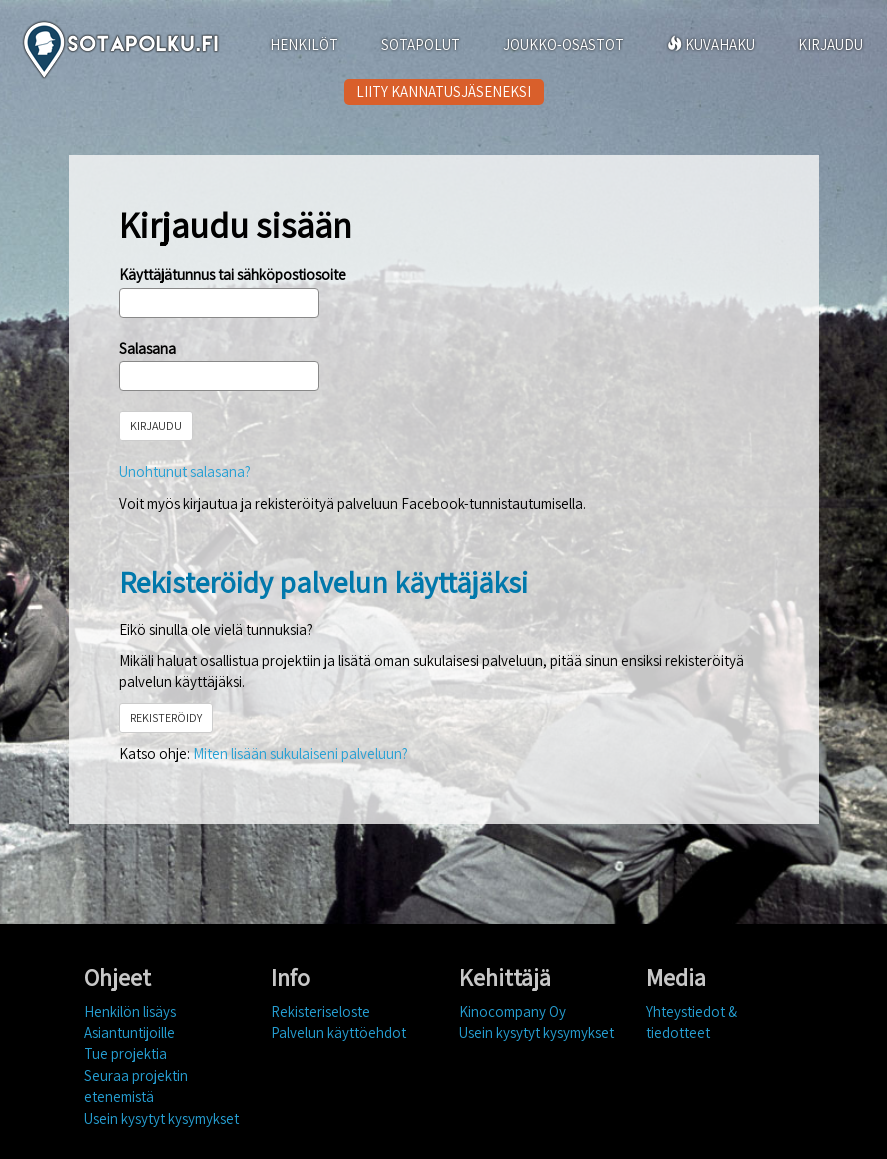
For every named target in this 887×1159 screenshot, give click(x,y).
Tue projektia (125, 1053)
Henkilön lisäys (130, 1011)
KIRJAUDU (830, 44)
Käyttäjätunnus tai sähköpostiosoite (232, 274)
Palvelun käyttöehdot (338, 1032)
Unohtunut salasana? (185, 471)
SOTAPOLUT (420, 44)
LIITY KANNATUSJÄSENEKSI (443, 91)
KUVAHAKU (711, 44)
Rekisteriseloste (320, 1011)
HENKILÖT (304, 44)
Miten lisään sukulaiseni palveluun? (300, 753)
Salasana (147, 348)
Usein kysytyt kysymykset (161, 1118)
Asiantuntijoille (129, 1032)
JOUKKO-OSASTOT (563, 44)
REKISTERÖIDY (166, 717)
